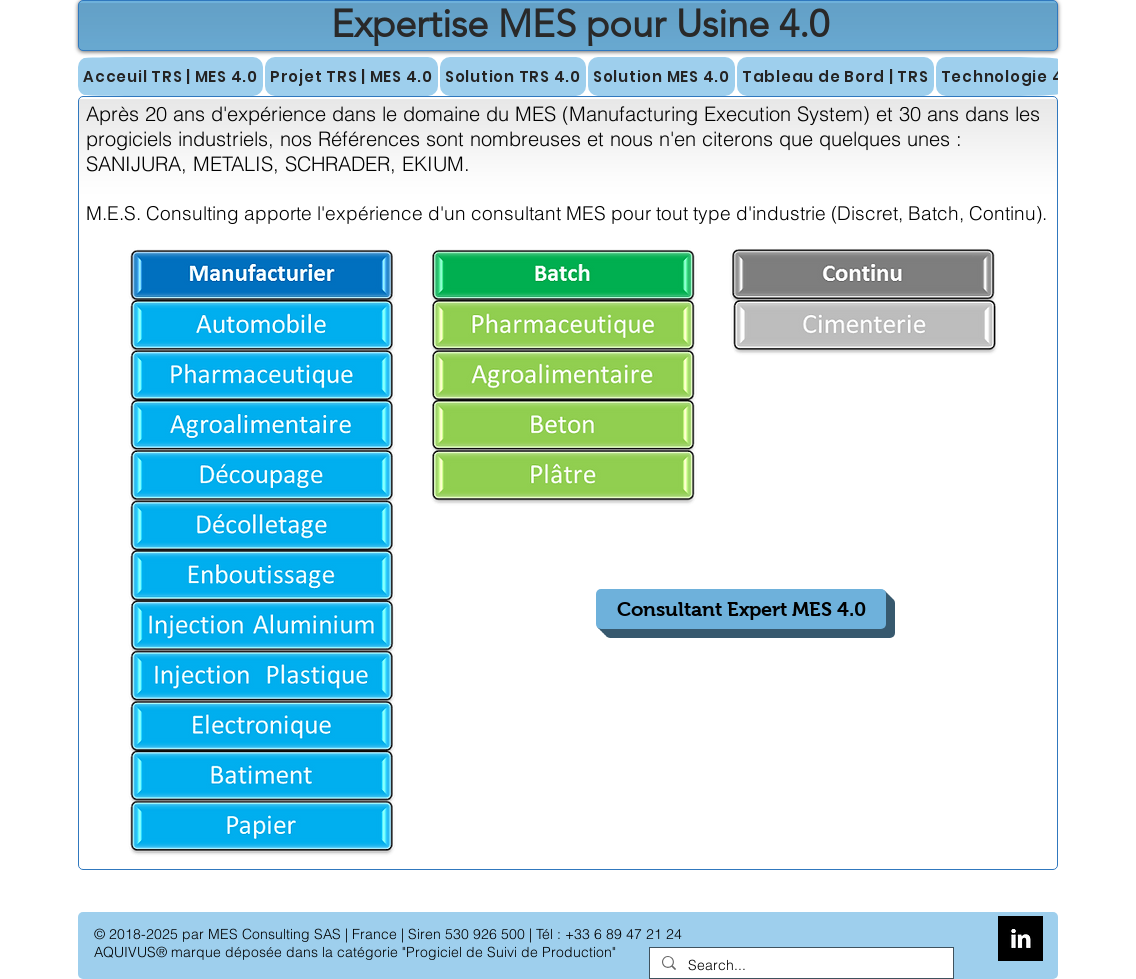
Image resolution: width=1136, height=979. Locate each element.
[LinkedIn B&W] (1020, 938)
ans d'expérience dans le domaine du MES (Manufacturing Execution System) (521, 113)
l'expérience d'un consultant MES (464, 213)
